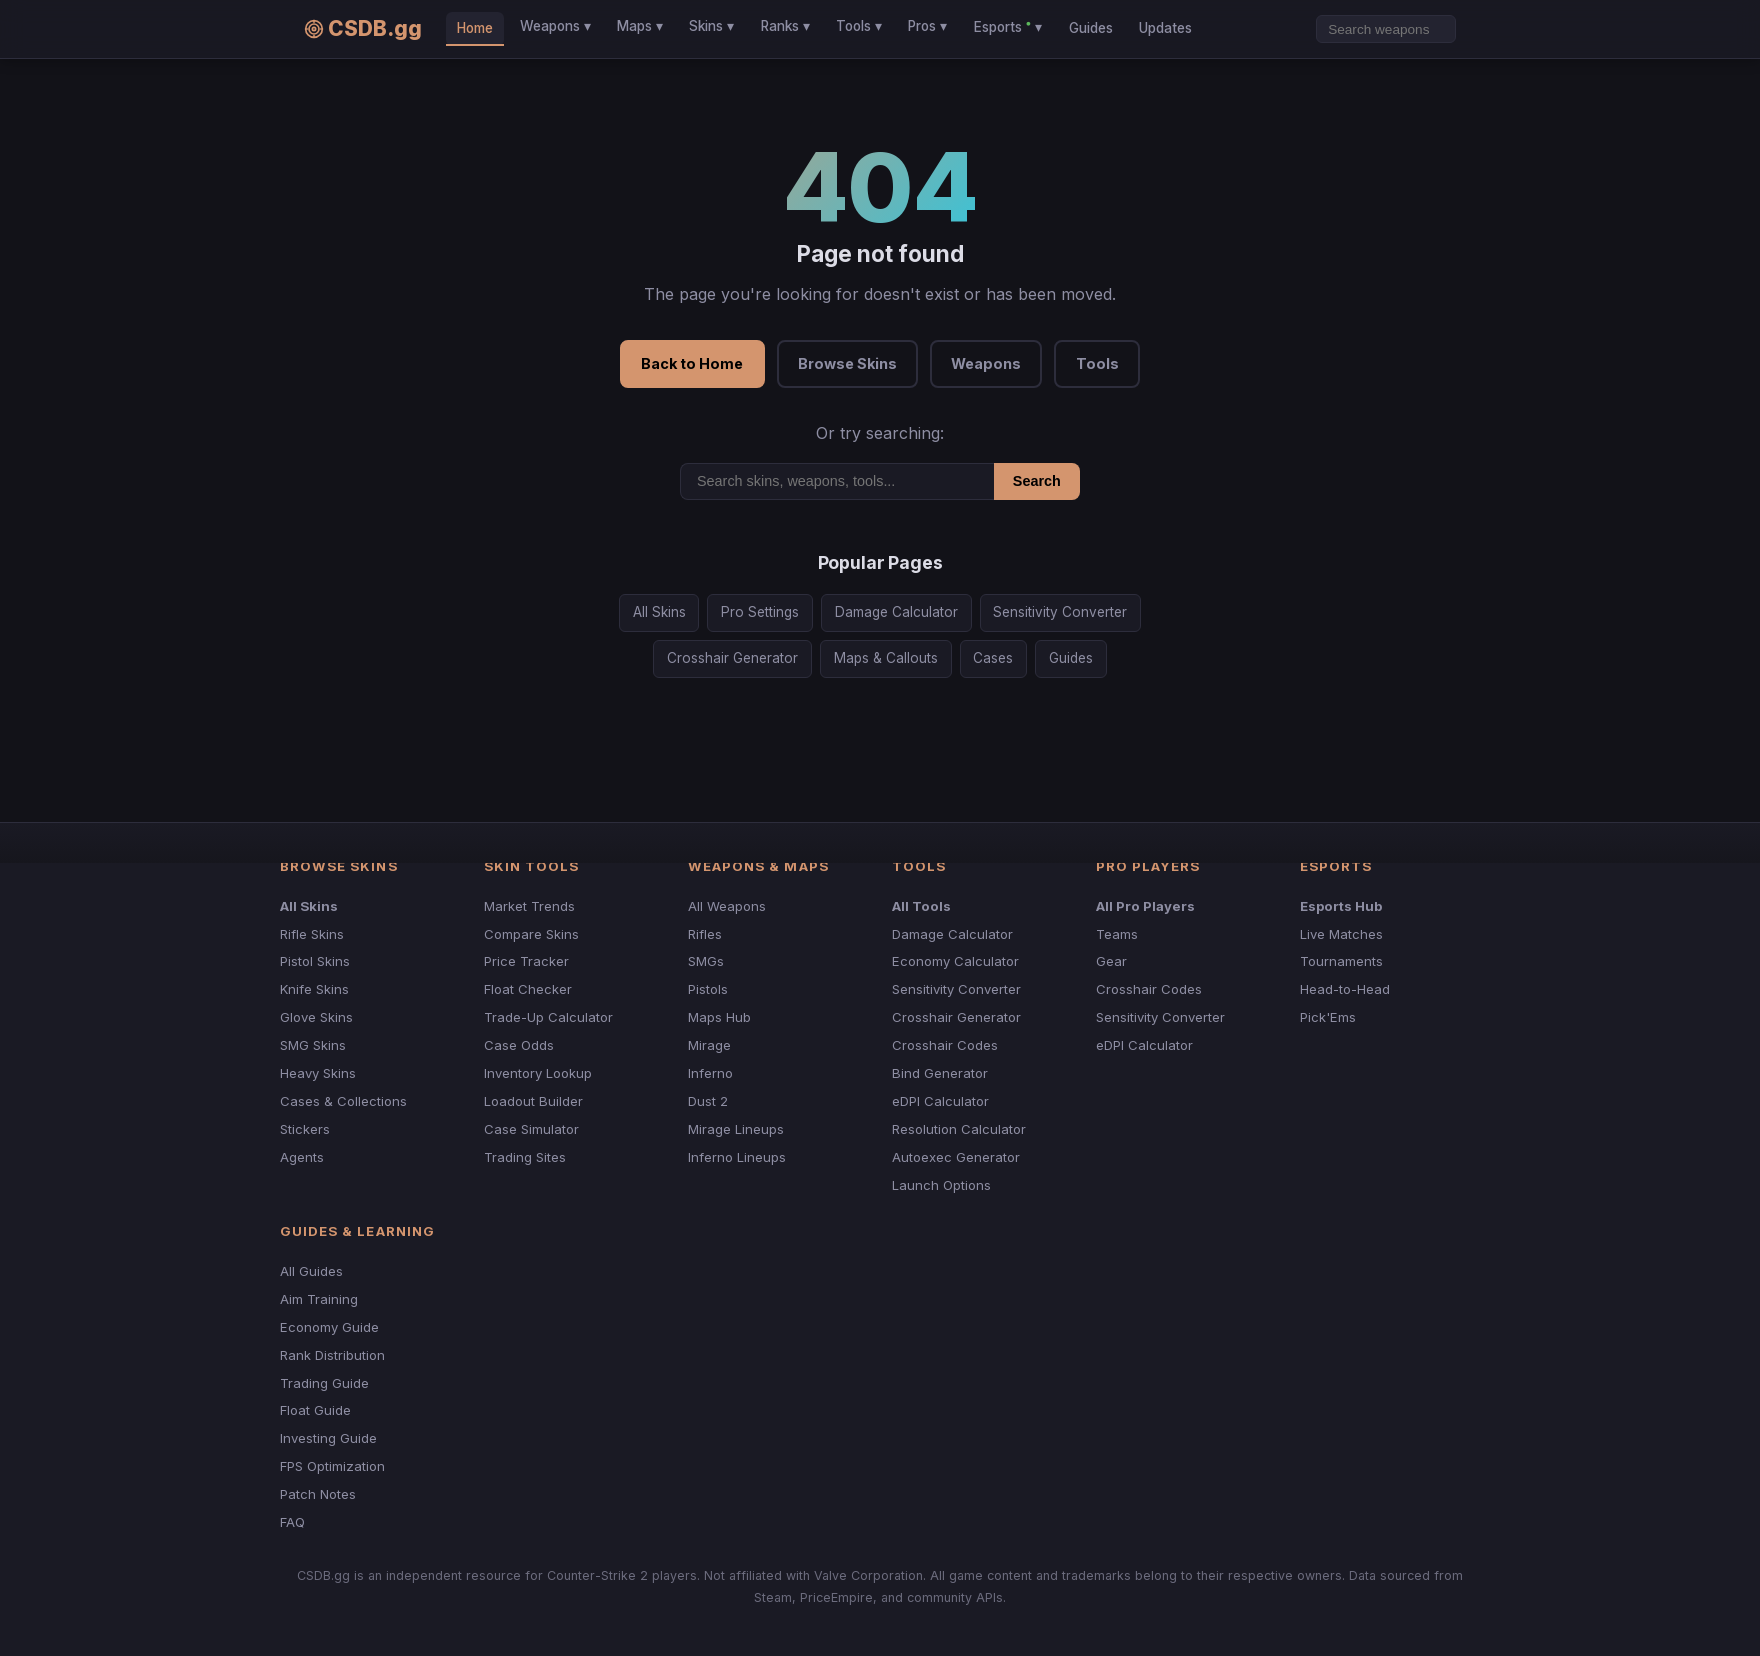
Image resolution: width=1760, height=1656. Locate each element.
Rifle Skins (312, 934)
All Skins (659, 612)
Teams (1117, 934)
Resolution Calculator (959, 1129)
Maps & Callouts (886, 658)
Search (1037, 481)
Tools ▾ (859, 26)
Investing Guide (328, 1438)
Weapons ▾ (555, 26)
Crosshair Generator (732, 658)
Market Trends (529, 906)
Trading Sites (525, 1157)
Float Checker (528, 989)
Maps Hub (719, 1017)
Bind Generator (940, 1073)
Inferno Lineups (737, 1157)
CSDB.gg (363, 28)
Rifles (705, 934)
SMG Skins (313, 1045)
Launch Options (941, 1185)
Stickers (305, 1129)
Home (475, 28)
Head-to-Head (1345, 989)
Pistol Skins (315, 961)
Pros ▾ (927, 26)
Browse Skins (847, 363)
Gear (1111, 961)
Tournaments (1341, 961)
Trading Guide (324, 1383)
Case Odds (519, 1045)
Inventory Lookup (538, 1073)
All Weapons (727, 906)
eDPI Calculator (940, 1101)
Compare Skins (531, 934)
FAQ (292, 1522)
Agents (302, 1157)
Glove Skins (316, 1017)
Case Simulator (531, 1129)
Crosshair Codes (945, 1045)
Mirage (709, 1045)
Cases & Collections (343, 1101)
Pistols (708, 989)
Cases (993, 658)
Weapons (986, 363)
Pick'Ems (1328, 1017)
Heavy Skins (318, 1073)
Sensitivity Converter (1060, 612)
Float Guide (315, 1410)
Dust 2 (708, 1101)
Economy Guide (329, 1327)
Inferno (710, 1073)
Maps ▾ (640, 26)
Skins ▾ (711, 26)
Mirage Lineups (736, 1129)
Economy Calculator (955, 961)
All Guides (311, 1271)
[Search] (1386, 29)
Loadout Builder (533, 1101)
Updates (1165, 28)
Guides (1091, 28)
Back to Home (692, 363)
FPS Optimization (332, 1466)
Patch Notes (318, 1494)
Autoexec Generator (956, 1157)
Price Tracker (526, 961)
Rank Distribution (332, 1355)
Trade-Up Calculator (548, 1017)
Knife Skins (314, 989)
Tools (1097, 363)
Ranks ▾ (785, 26)
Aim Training (319, 1299)
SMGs (706, 961)
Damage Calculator (896, 612)
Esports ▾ (1008, 26)
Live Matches (1341, 934)
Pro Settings (760, 612)
